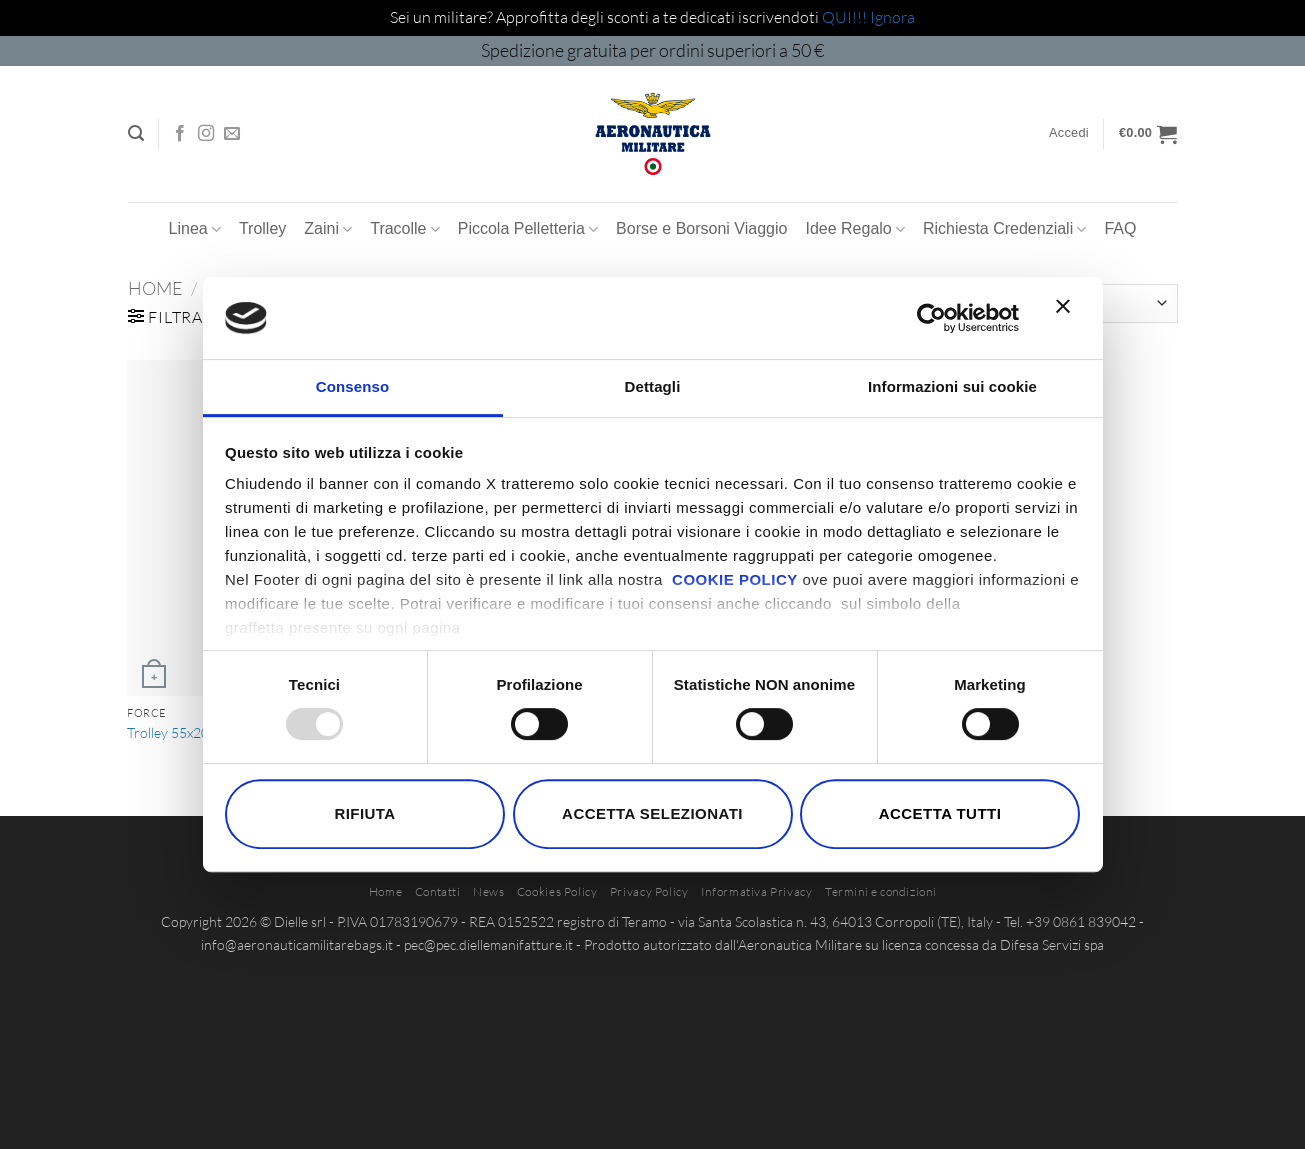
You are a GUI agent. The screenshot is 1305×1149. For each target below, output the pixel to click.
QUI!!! (846, 17)
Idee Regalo (854, 229)
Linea (195, 229)
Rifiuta (364, 813)
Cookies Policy (557, 891)
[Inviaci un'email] (232, 134)
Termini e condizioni (880, 891)
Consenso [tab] (352, 386)
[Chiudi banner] (1068, 318)
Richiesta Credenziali (1004, 229)
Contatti (438, 891)
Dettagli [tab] (653, 386)
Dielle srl (300, 921)
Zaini (328, 229)
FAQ (1120, 228)
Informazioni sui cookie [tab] (952, 386)
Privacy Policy (649, 891)
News (488, 891)
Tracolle (405, 229)
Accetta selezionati (652, 813)
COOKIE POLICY (735, 579)
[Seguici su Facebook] (180, 134)
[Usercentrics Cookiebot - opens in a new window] (931, 318)
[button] (136, 133)
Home (155, 288)
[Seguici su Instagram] (206, 134)
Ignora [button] (892, 17)
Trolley (262, 228)
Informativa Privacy (757, 891)
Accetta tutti (940, 813)
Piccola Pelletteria (528, 229)
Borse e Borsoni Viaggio (701, 228)
